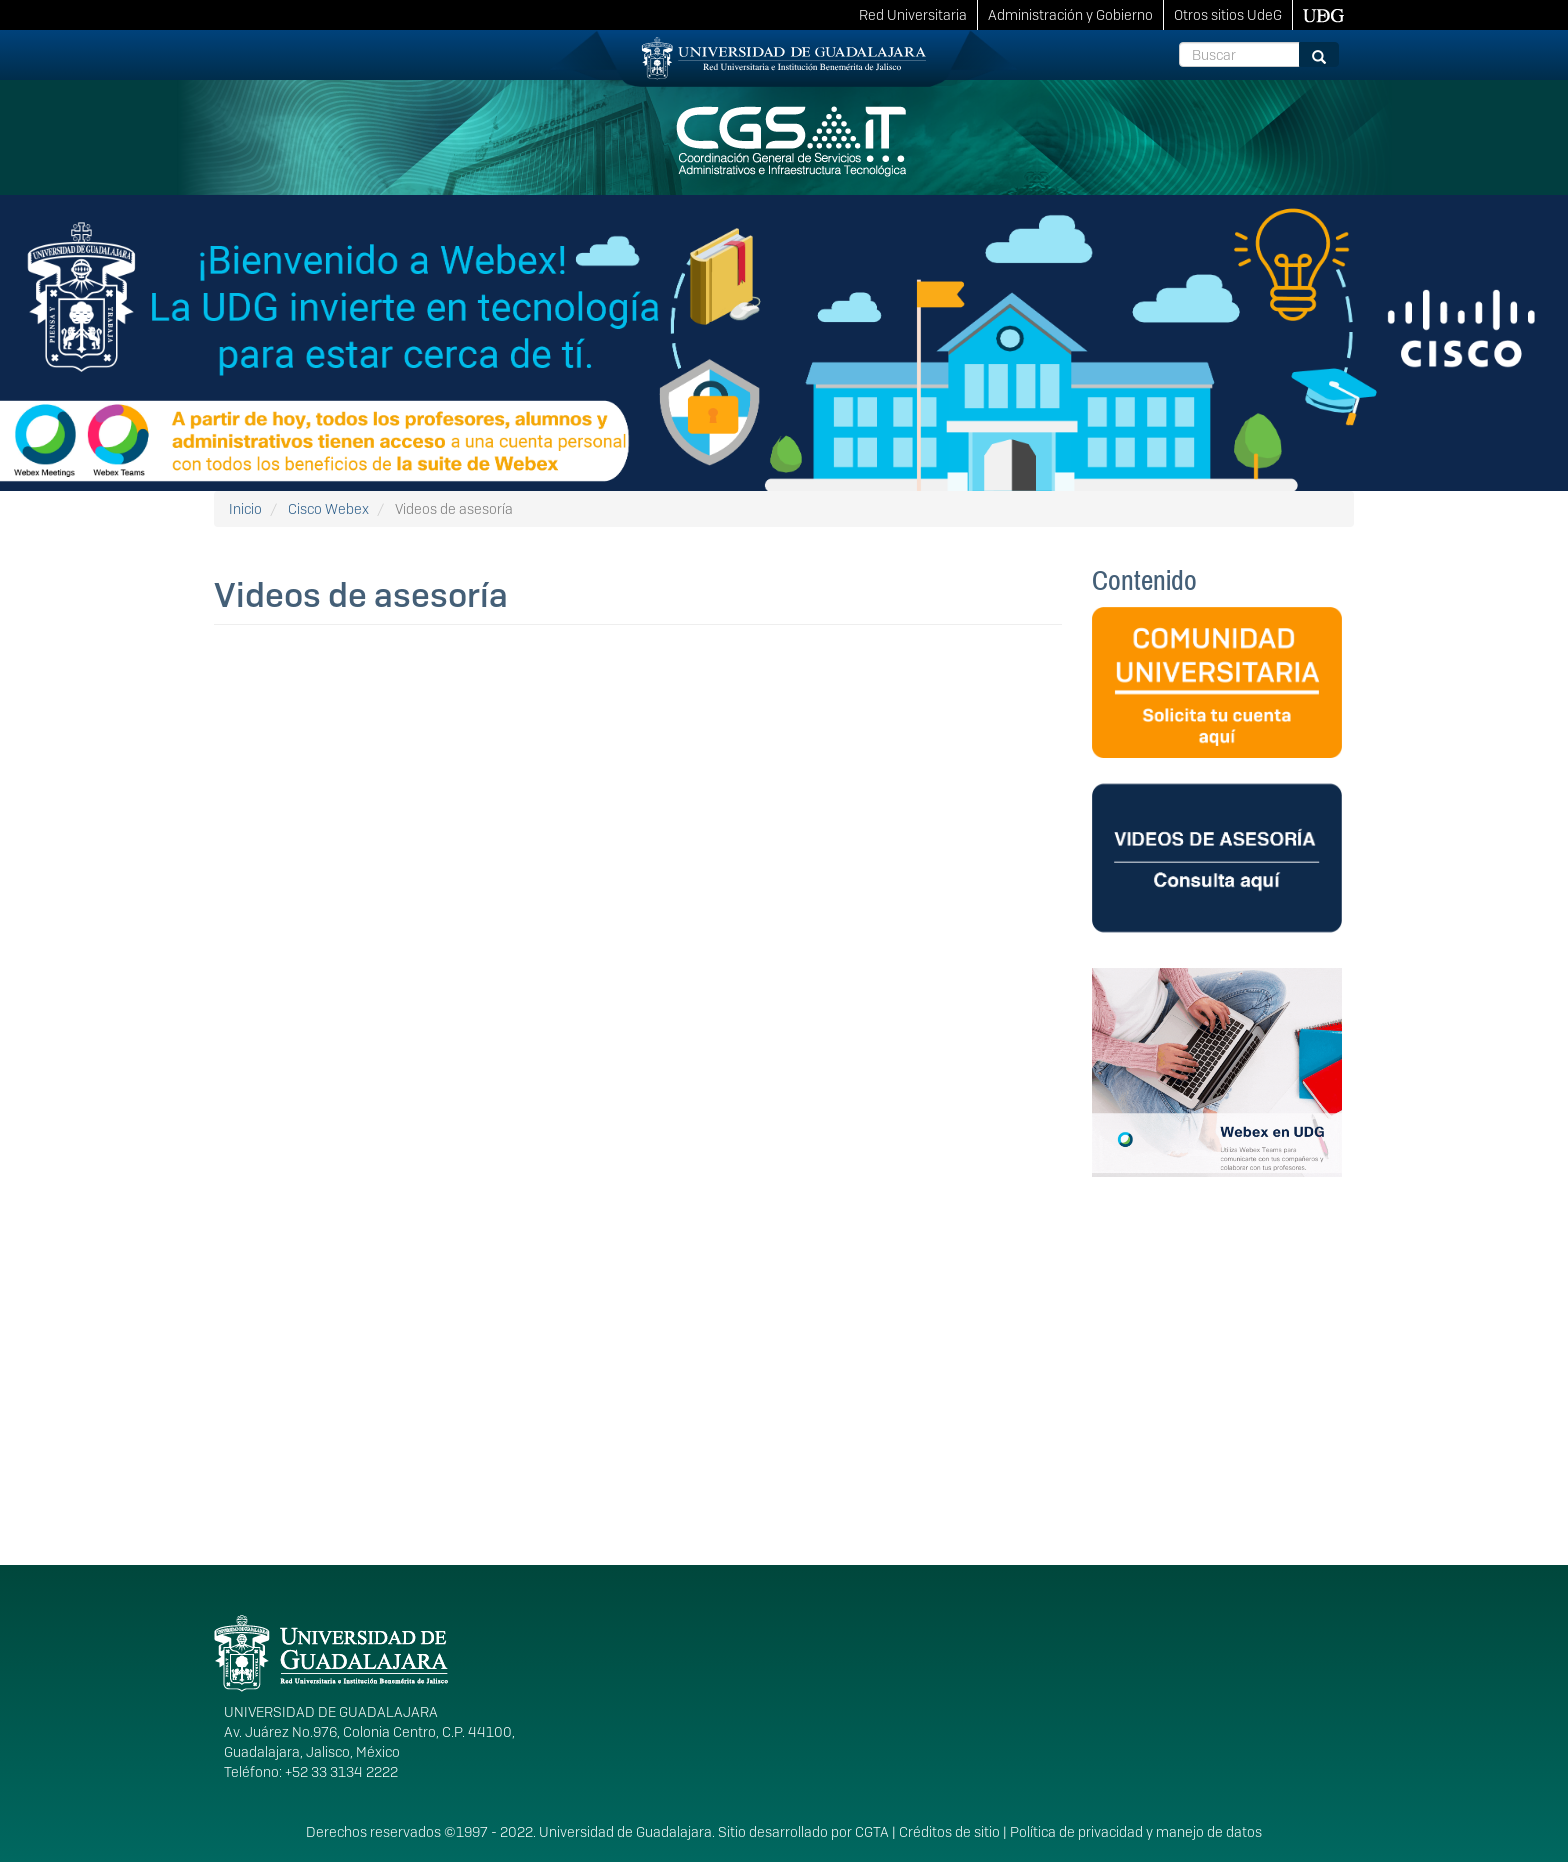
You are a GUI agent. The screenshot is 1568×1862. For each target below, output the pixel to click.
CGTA (872, 1832)
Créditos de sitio (949, 1832)
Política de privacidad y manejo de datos (1136, 1832)
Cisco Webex (328, 509)
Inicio (245, 509)
